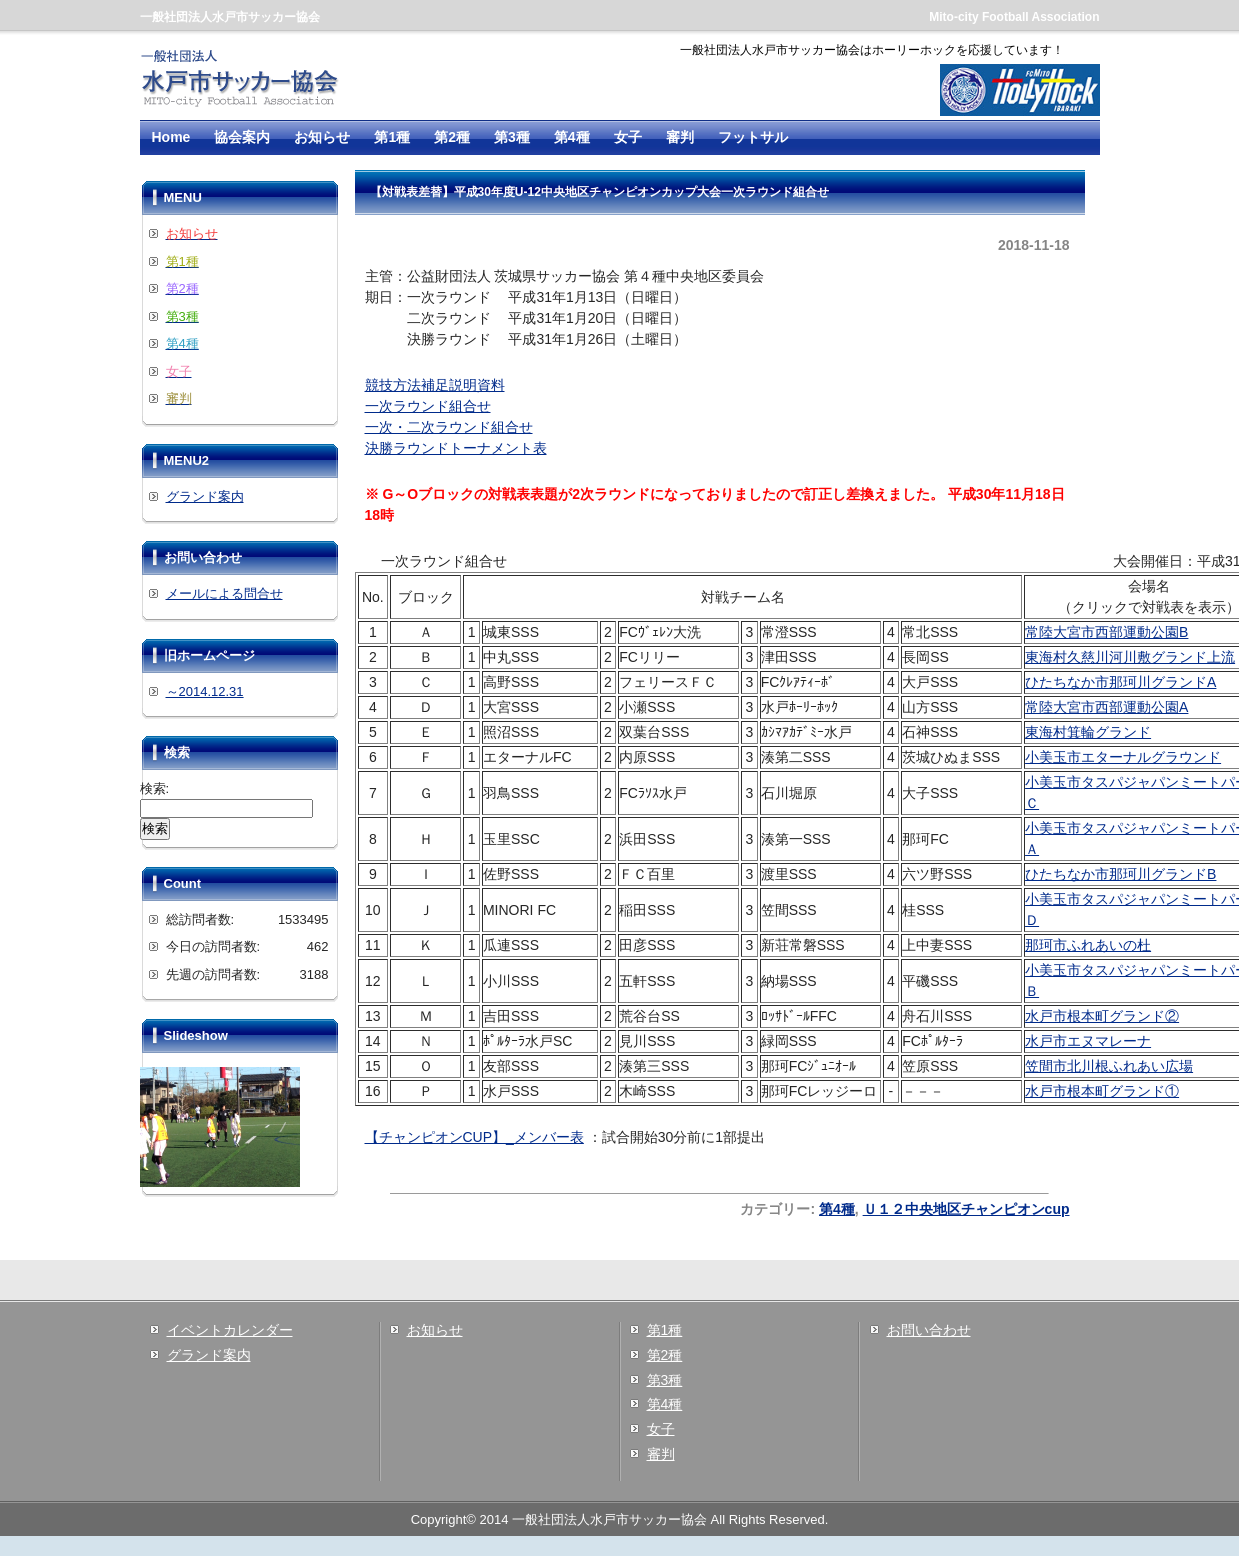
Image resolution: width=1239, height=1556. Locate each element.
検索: (155, 788)
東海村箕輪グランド (1088, 732)
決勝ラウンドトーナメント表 (456, 448)
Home (171, 137)
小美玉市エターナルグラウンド (1123, 757)
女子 (628, 137)
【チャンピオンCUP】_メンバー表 (474, 1137)
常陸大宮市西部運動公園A (1106, 707)
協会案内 (242, 137)
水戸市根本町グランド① (1102, 1091)
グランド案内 (205, 496)
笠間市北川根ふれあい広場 (1109, 1066)
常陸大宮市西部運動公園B (1106, 632)
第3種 (512, 137)
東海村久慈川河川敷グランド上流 (1130, 657)
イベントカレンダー (230, 1330)
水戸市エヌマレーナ (1088, 1041)
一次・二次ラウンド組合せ (449, 427)
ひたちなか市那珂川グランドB (1120, 874)
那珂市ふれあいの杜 (1088, 945)
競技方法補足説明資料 (435, 385)
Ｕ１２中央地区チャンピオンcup (966, 1209)
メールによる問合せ (224, 593)
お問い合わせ (929, 1330)
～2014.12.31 (205, 691)
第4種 (572, 137)
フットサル (753, 137)
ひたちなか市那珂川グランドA (1120, 682)
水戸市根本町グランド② (1102, 1016)
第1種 (392, 137)
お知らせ (322, 137)
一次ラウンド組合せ (428, 406)
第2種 (452, 137)
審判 (680, 137)
